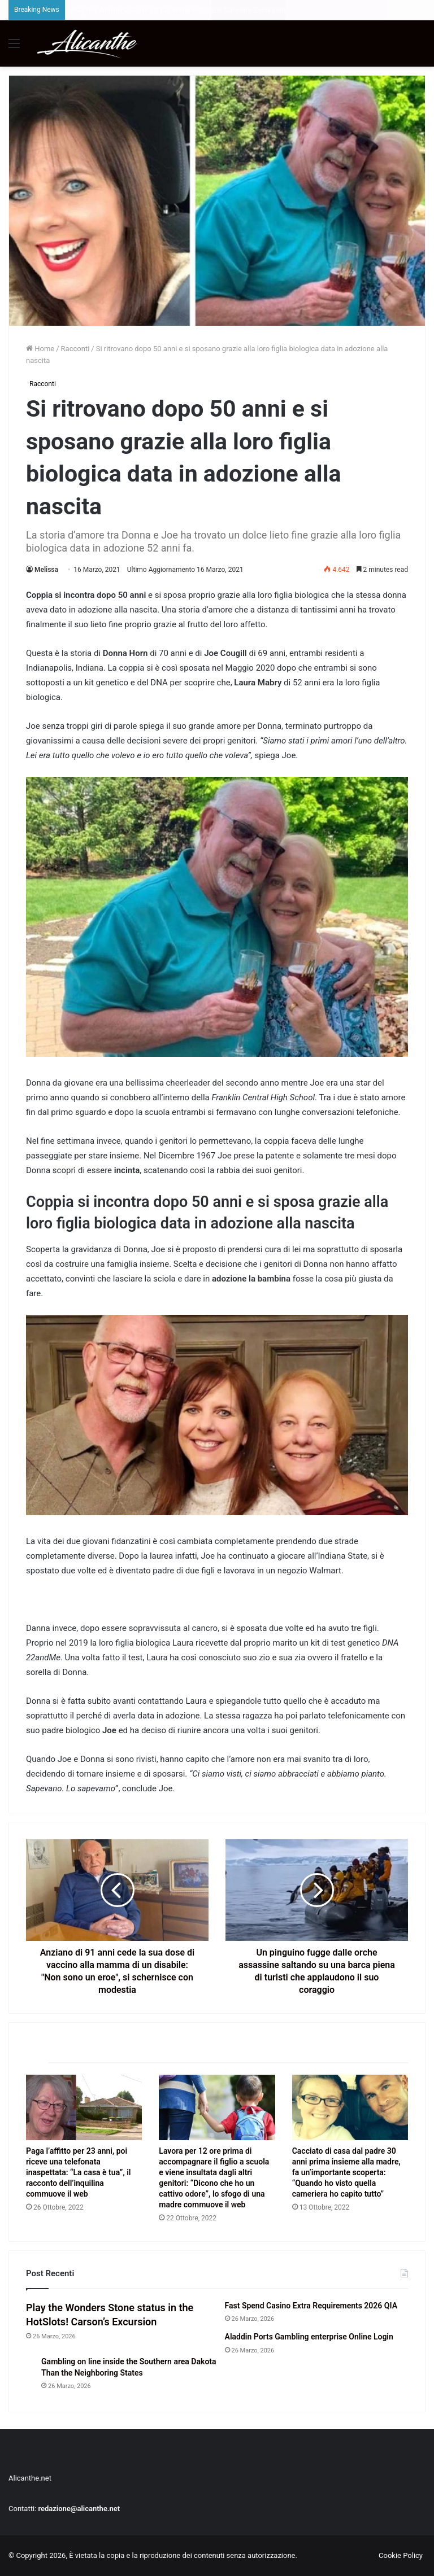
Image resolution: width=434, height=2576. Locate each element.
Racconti (75, 348)
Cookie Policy (401, 2555)
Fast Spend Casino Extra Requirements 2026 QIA (311, 2305)
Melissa (46, 570)
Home (40, 348)
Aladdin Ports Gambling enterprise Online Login (309, 2336)
